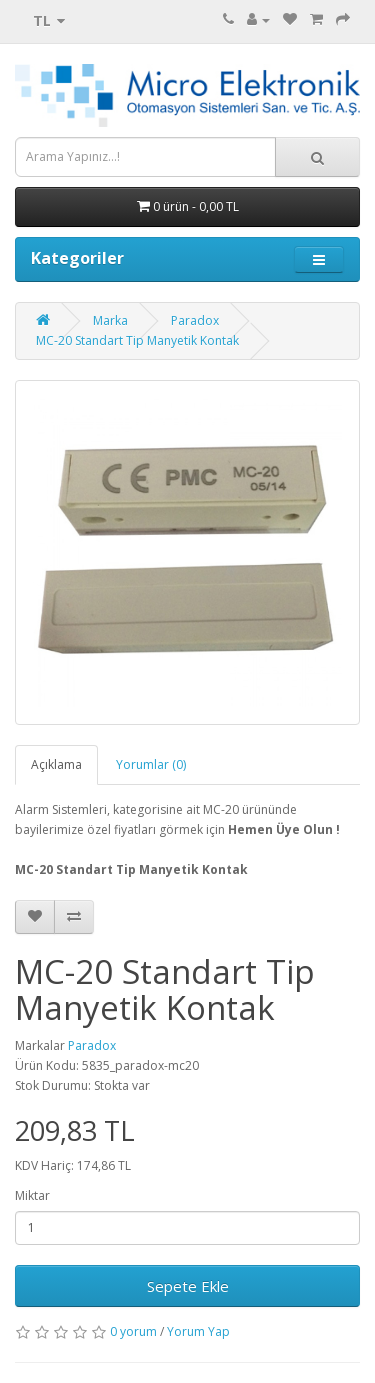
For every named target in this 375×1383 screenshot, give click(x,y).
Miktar (32, 1195)
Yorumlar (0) (151, 764)
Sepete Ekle (188, 1286)
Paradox (195, 320)
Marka (110, 320)
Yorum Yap (198, 1331)
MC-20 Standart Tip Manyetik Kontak (137, 340)
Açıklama (56, 764)
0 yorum (133, 1331)
